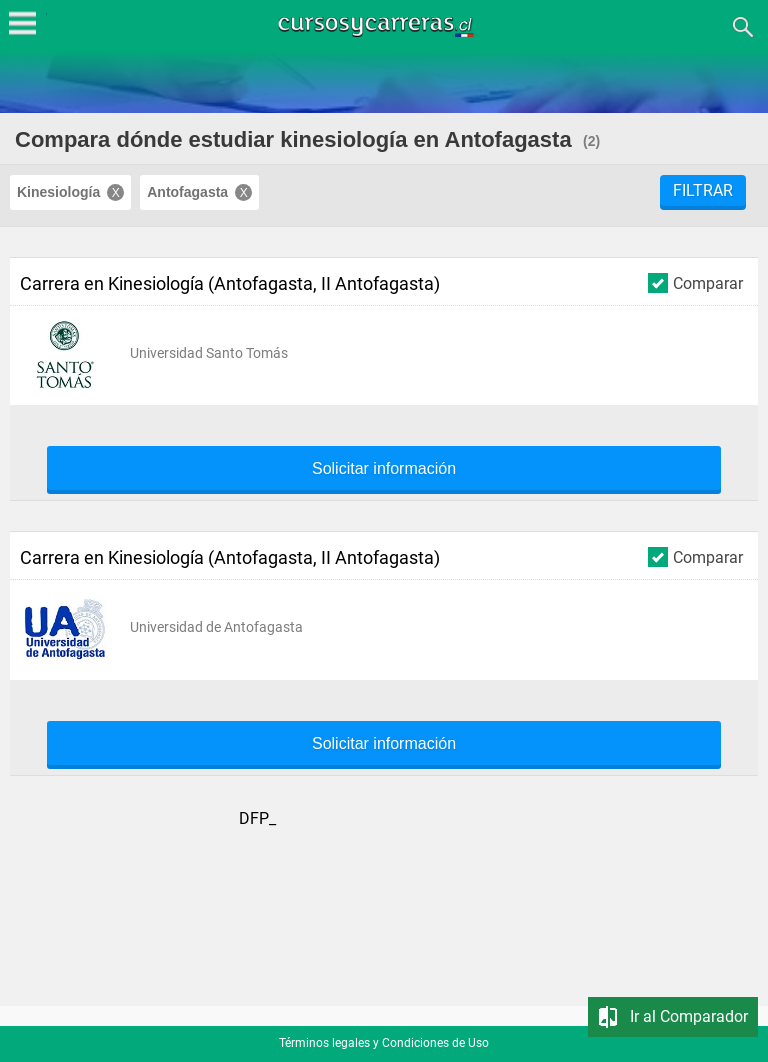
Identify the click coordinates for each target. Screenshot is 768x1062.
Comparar (695, 282)
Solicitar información (384, 469)
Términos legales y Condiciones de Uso (384, 1043)
